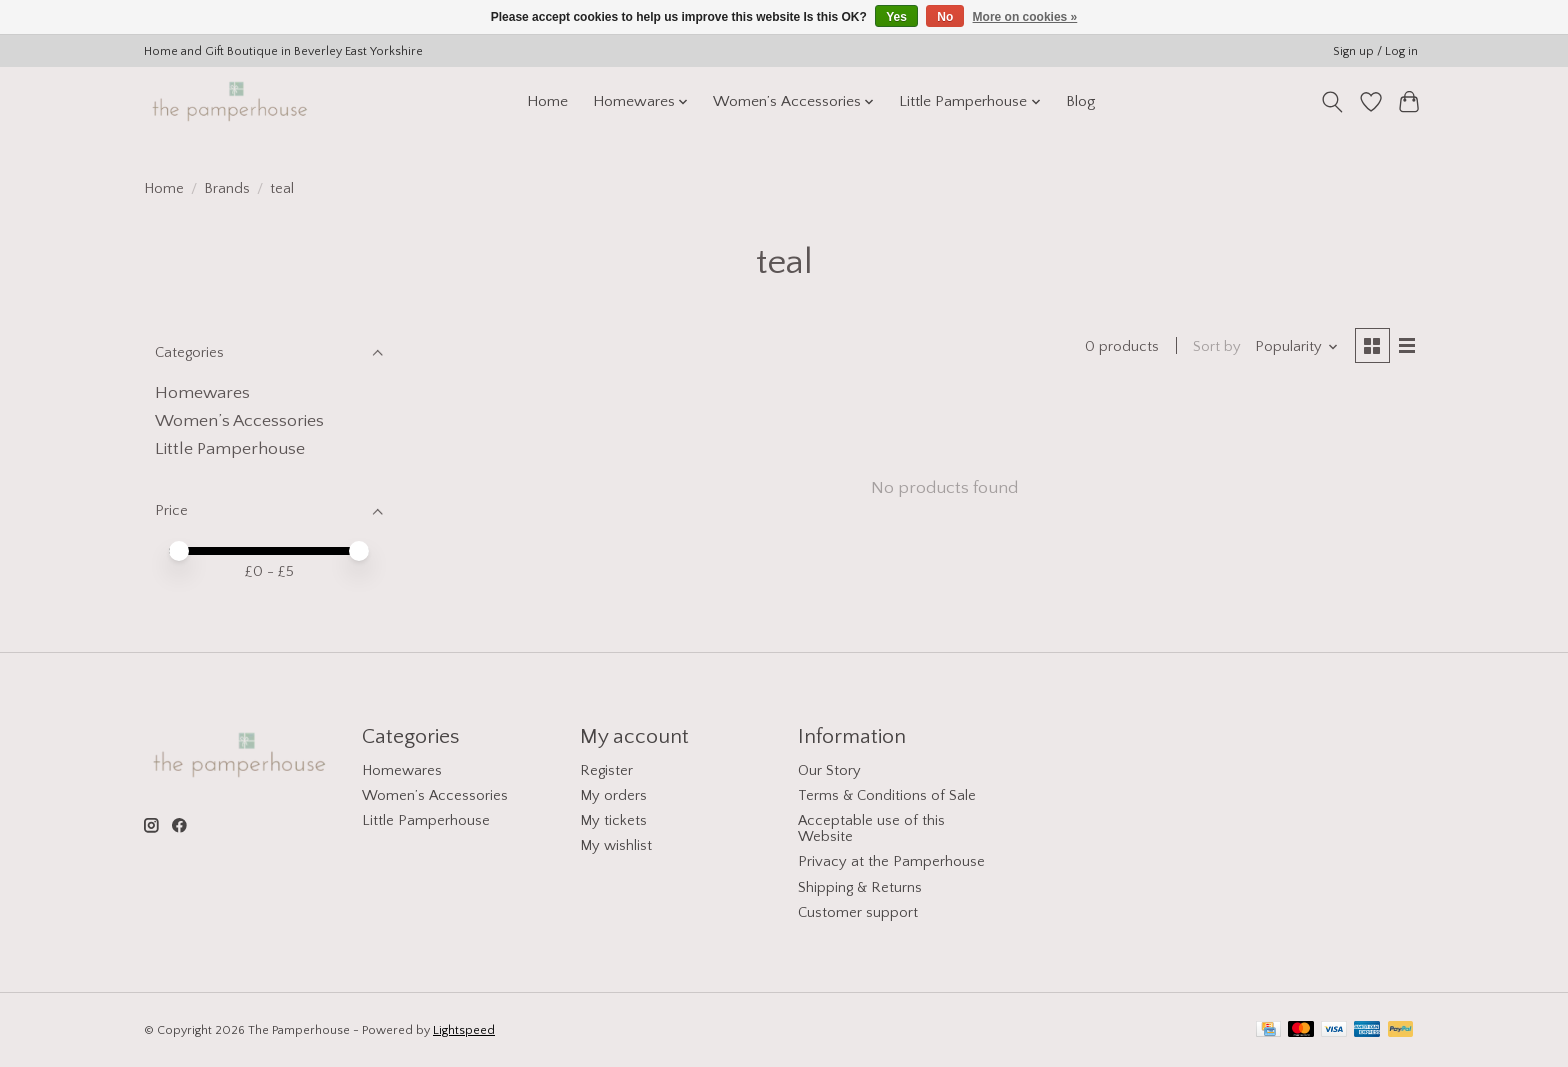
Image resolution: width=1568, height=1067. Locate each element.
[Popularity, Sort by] (1297, 347)
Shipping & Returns (860, 888)
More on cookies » (1025, 17)
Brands (227, 189)
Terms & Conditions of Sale (887, 796)
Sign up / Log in (1375, 51)
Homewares (202, 393)
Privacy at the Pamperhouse (891, 862)
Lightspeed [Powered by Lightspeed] (464, 1030)
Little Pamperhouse (230, 449)
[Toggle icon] (1332, 102)
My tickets (613, 821)
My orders (613, 796)
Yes (896, 17)
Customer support (858, 913)
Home (547, 101)
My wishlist (616, 846)
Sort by (1217, 347)
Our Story (829, 771)
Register (606, 771)
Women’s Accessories (239, 421)
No (945, 17)
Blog (1080, 101)
